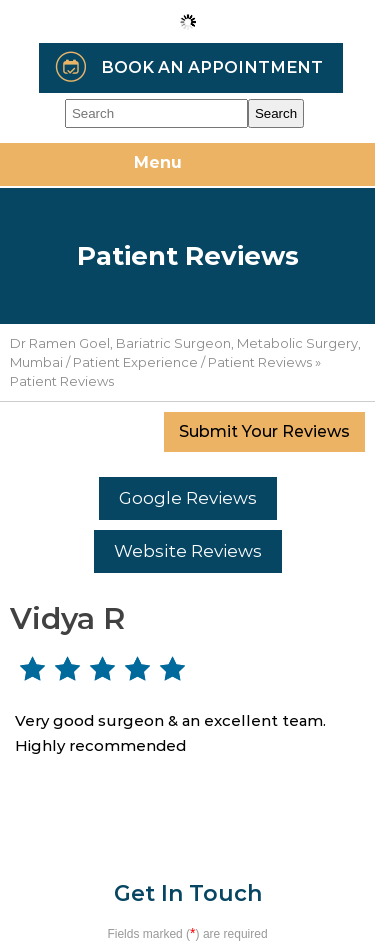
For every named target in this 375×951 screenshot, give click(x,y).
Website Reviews (188, 551)
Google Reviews (188, 498)
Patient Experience (135, 362)
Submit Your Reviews (264, 431)
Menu (183, 166)
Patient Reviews (260, 362)
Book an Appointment (212, 67)
